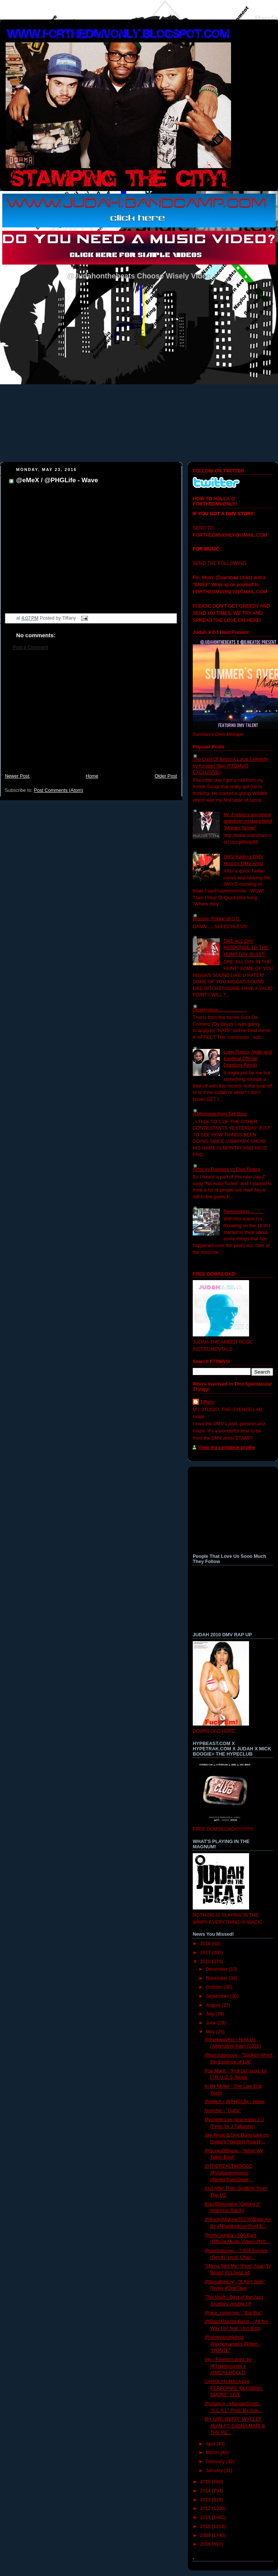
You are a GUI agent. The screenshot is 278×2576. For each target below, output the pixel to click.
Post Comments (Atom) (58, 790)
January (215, 2470)
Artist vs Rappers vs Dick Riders (226, 1169)
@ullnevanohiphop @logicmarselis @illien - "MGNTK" (233, 2344)
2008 (206, 2544)
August (214, 2005)
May (211, 2031)
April (211, 2444)
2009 (206, 2535)
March (213, 2452)
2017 (206, 1952)
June (212, 2022)
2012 (206, 2508)
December (217, 1969)
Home (92, 776)
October (215, 1987)
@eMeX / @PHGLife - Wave (57, 480)
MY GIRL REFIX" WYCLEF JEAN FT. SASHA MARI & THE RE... (235, 2426)
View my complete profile (226, 1447)
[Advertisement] (91, 715)
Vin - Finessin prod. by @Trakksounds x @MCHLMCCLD (228, 2366)
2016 (206, 1961)
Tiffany (207, 1402)
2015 (206, 2481)
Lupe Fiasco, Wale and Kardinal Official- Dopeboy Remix (248, 1058)
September (218, 1996)
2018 (206, 1943)
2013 (206, 2499)
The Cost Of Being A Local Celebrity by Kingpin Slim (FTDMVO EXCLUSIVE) (230, 766)
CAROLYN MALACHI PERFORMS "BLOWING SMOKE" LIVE (234, 2388)
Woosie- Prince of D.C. (217, 918)
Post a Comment (30, 647)
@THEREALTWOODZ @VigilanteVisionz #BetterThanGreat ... (229, 2173)
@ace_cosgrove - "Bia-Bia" (233, 2313)
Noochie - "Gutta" (223, 2110)
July (211, 2013)
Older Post (165, 776)
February (216, 2461)
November (217, 1978)
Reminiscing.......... (243, 1211)
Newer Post (17, 776)
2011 (206, 2517)
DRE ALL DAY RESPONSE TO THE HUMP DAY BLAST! (246, 948)
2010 (206, 2526)
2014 (206, 2490)
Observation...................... (220, 1010)
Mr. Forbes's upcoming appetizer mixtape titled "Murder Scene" (248, 821)
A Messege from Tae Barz (220, 1113)
